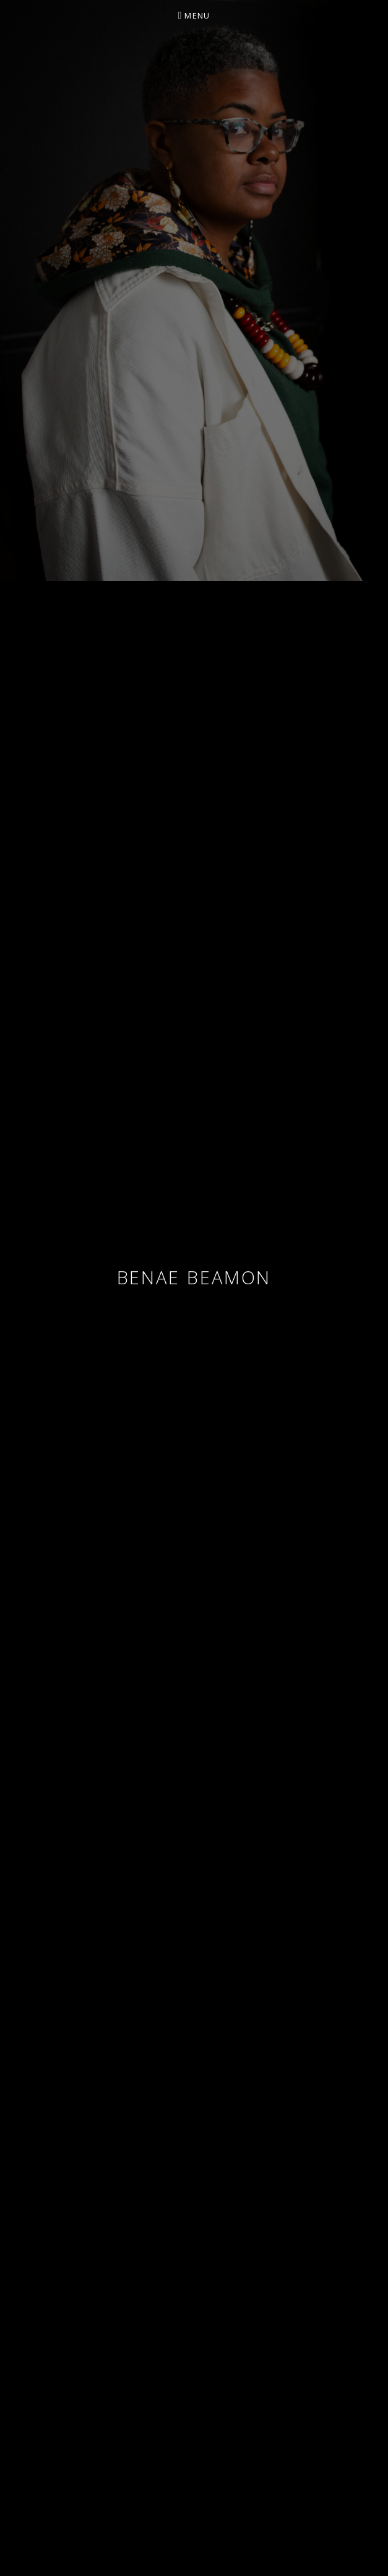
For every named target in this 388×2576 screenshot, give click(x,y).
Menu (197, 15)
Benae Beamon (194, 1277)
